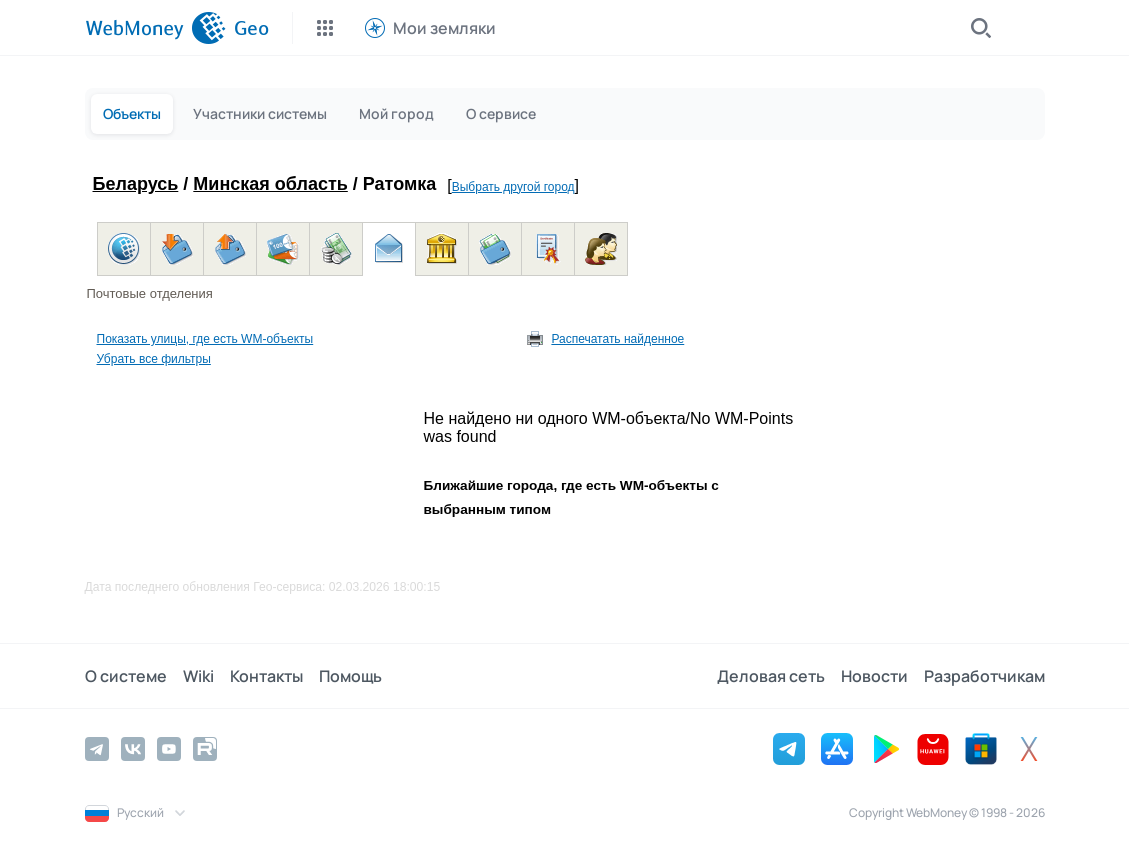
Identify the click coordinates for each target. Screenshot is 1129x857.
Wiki (198, 676)
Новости (874, 676)
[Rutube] (205, 749)
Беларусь (136, 184)
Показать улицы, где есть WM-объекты (205, 339)
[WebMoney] (155, 28)
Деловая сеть (771, 676)
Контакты (266, 676)
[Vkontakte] (133, 749)
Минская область (270, 184)
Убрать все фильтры (154, 359)
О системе (126, 676)
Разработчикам (984, 676)
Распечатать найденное (617, 339)
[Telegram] (97, 749)
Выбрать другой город (513, 187)
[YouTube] (169, 749)
